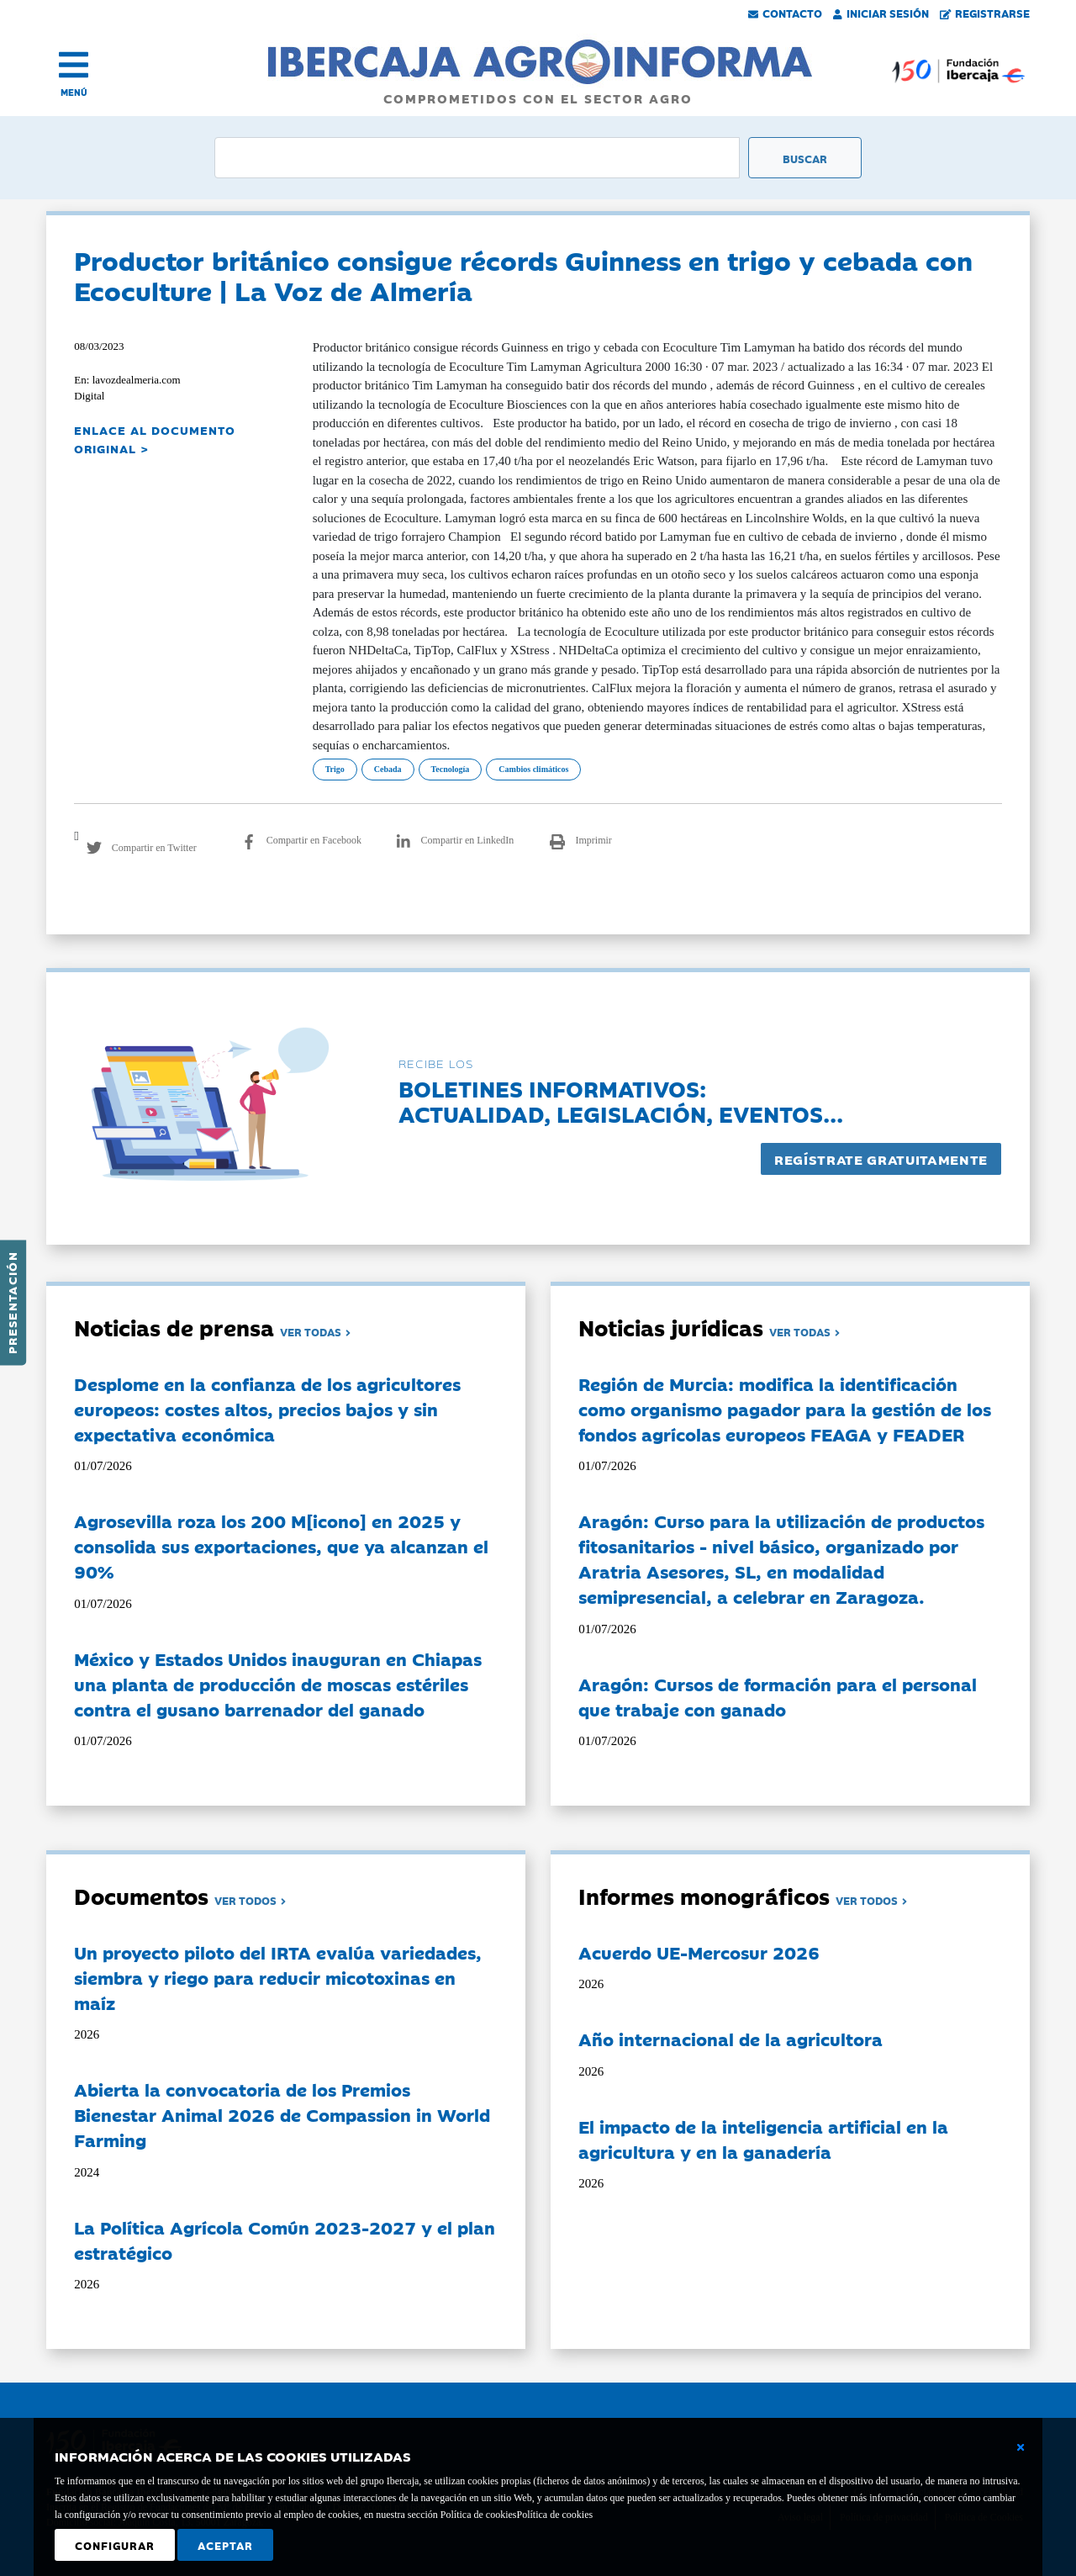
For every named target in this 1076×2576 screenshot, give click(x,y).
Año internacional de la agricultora (730, 2038)
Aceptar (225, 2544)
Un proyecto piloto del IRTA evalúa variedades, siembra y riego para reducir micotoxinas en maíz (278, 1977)
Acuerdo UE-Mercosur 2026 (699, 1952)
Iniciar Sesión (881, 12)
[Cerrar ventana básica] (1020, 2447)
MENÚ (74, 92)
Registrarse (985, 12)
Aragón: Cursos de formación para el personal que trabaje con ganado (777, 1696)
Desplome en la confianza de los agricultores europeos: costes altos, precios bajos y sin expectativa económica (267, 1409)
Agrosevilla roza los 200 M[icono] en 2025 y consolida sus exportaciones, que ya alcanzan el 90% (281, 1546)
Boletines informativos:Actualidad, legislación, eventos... (620, 1100)
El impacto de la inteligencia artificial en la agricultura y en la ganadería (763, 2138)
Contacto (785, 12)
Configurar (115, 2544)
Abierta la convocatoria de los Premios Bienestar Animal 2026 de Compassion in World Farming (282, 2114)
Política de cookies (554, 2514)
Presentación (11, 1302)
